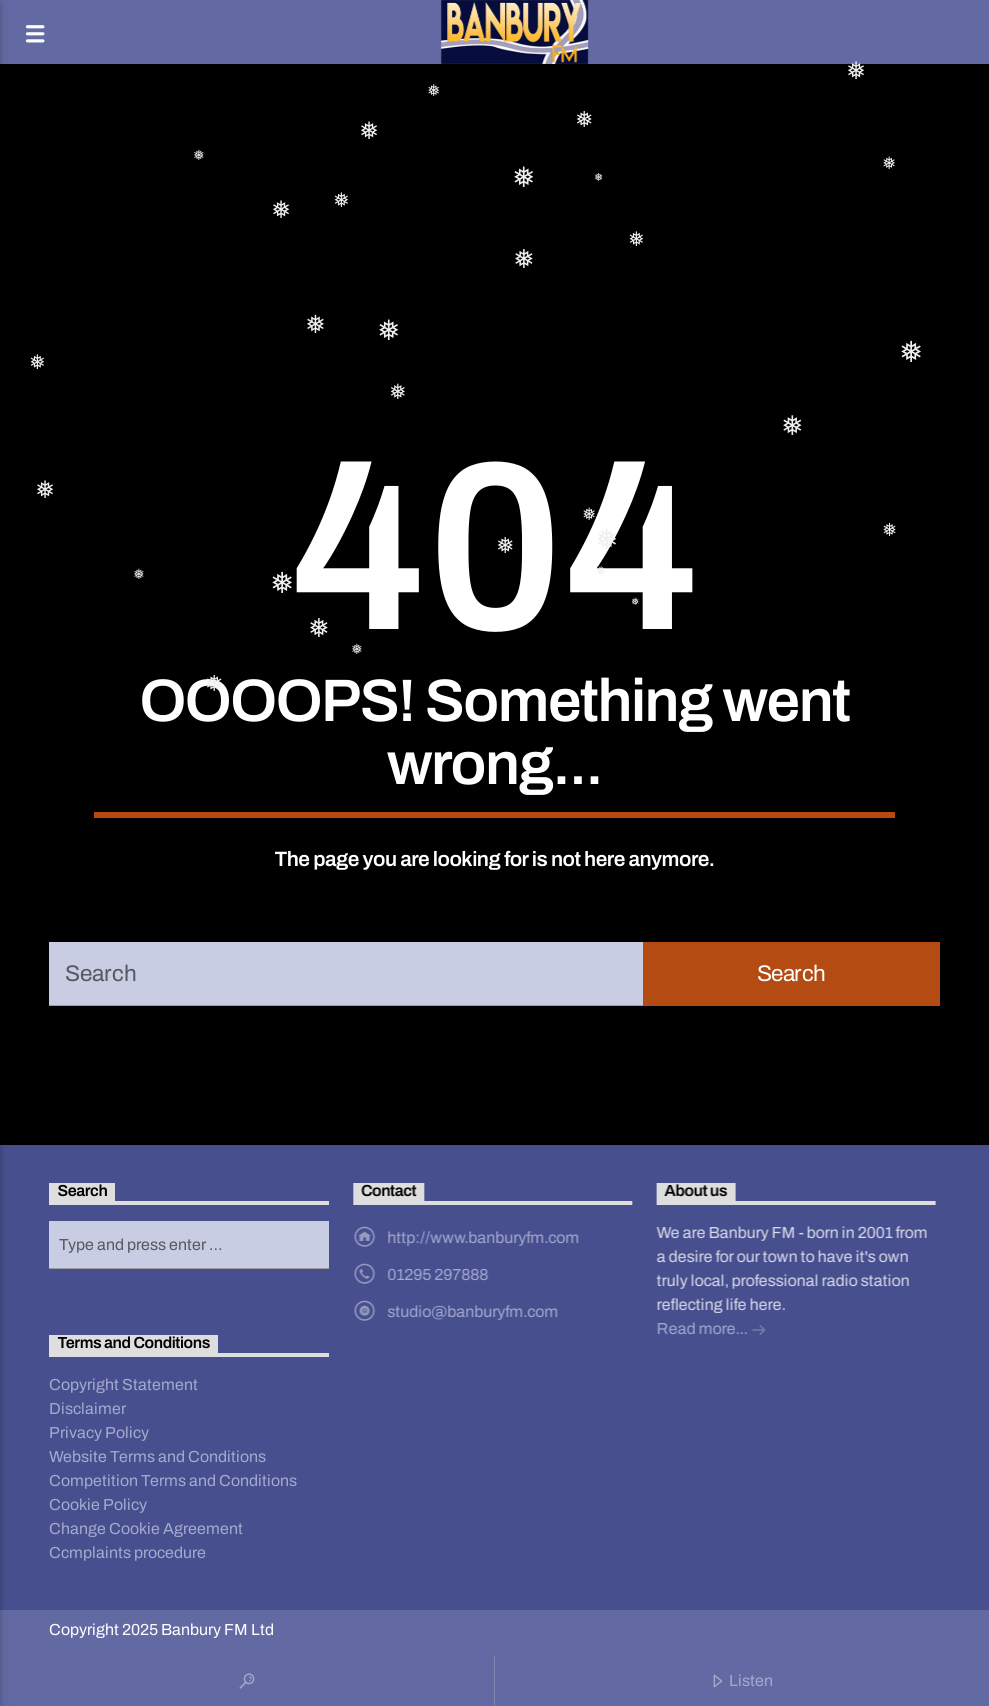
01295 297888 (437, 1274)
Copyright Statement (123, 1384)
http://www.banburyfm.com (483, 1237)
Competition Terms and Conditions (173, 1480)
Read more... (711, 1330)
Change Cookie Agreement (146, 1528)
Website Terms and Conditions (157, 1456)
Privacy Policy (99, 1432)
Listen (741, 1682)
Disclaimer (87, 1408)
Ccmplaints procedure (127, 1552)
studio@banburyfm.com (472, 1311)
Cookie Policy (98, 1504)
